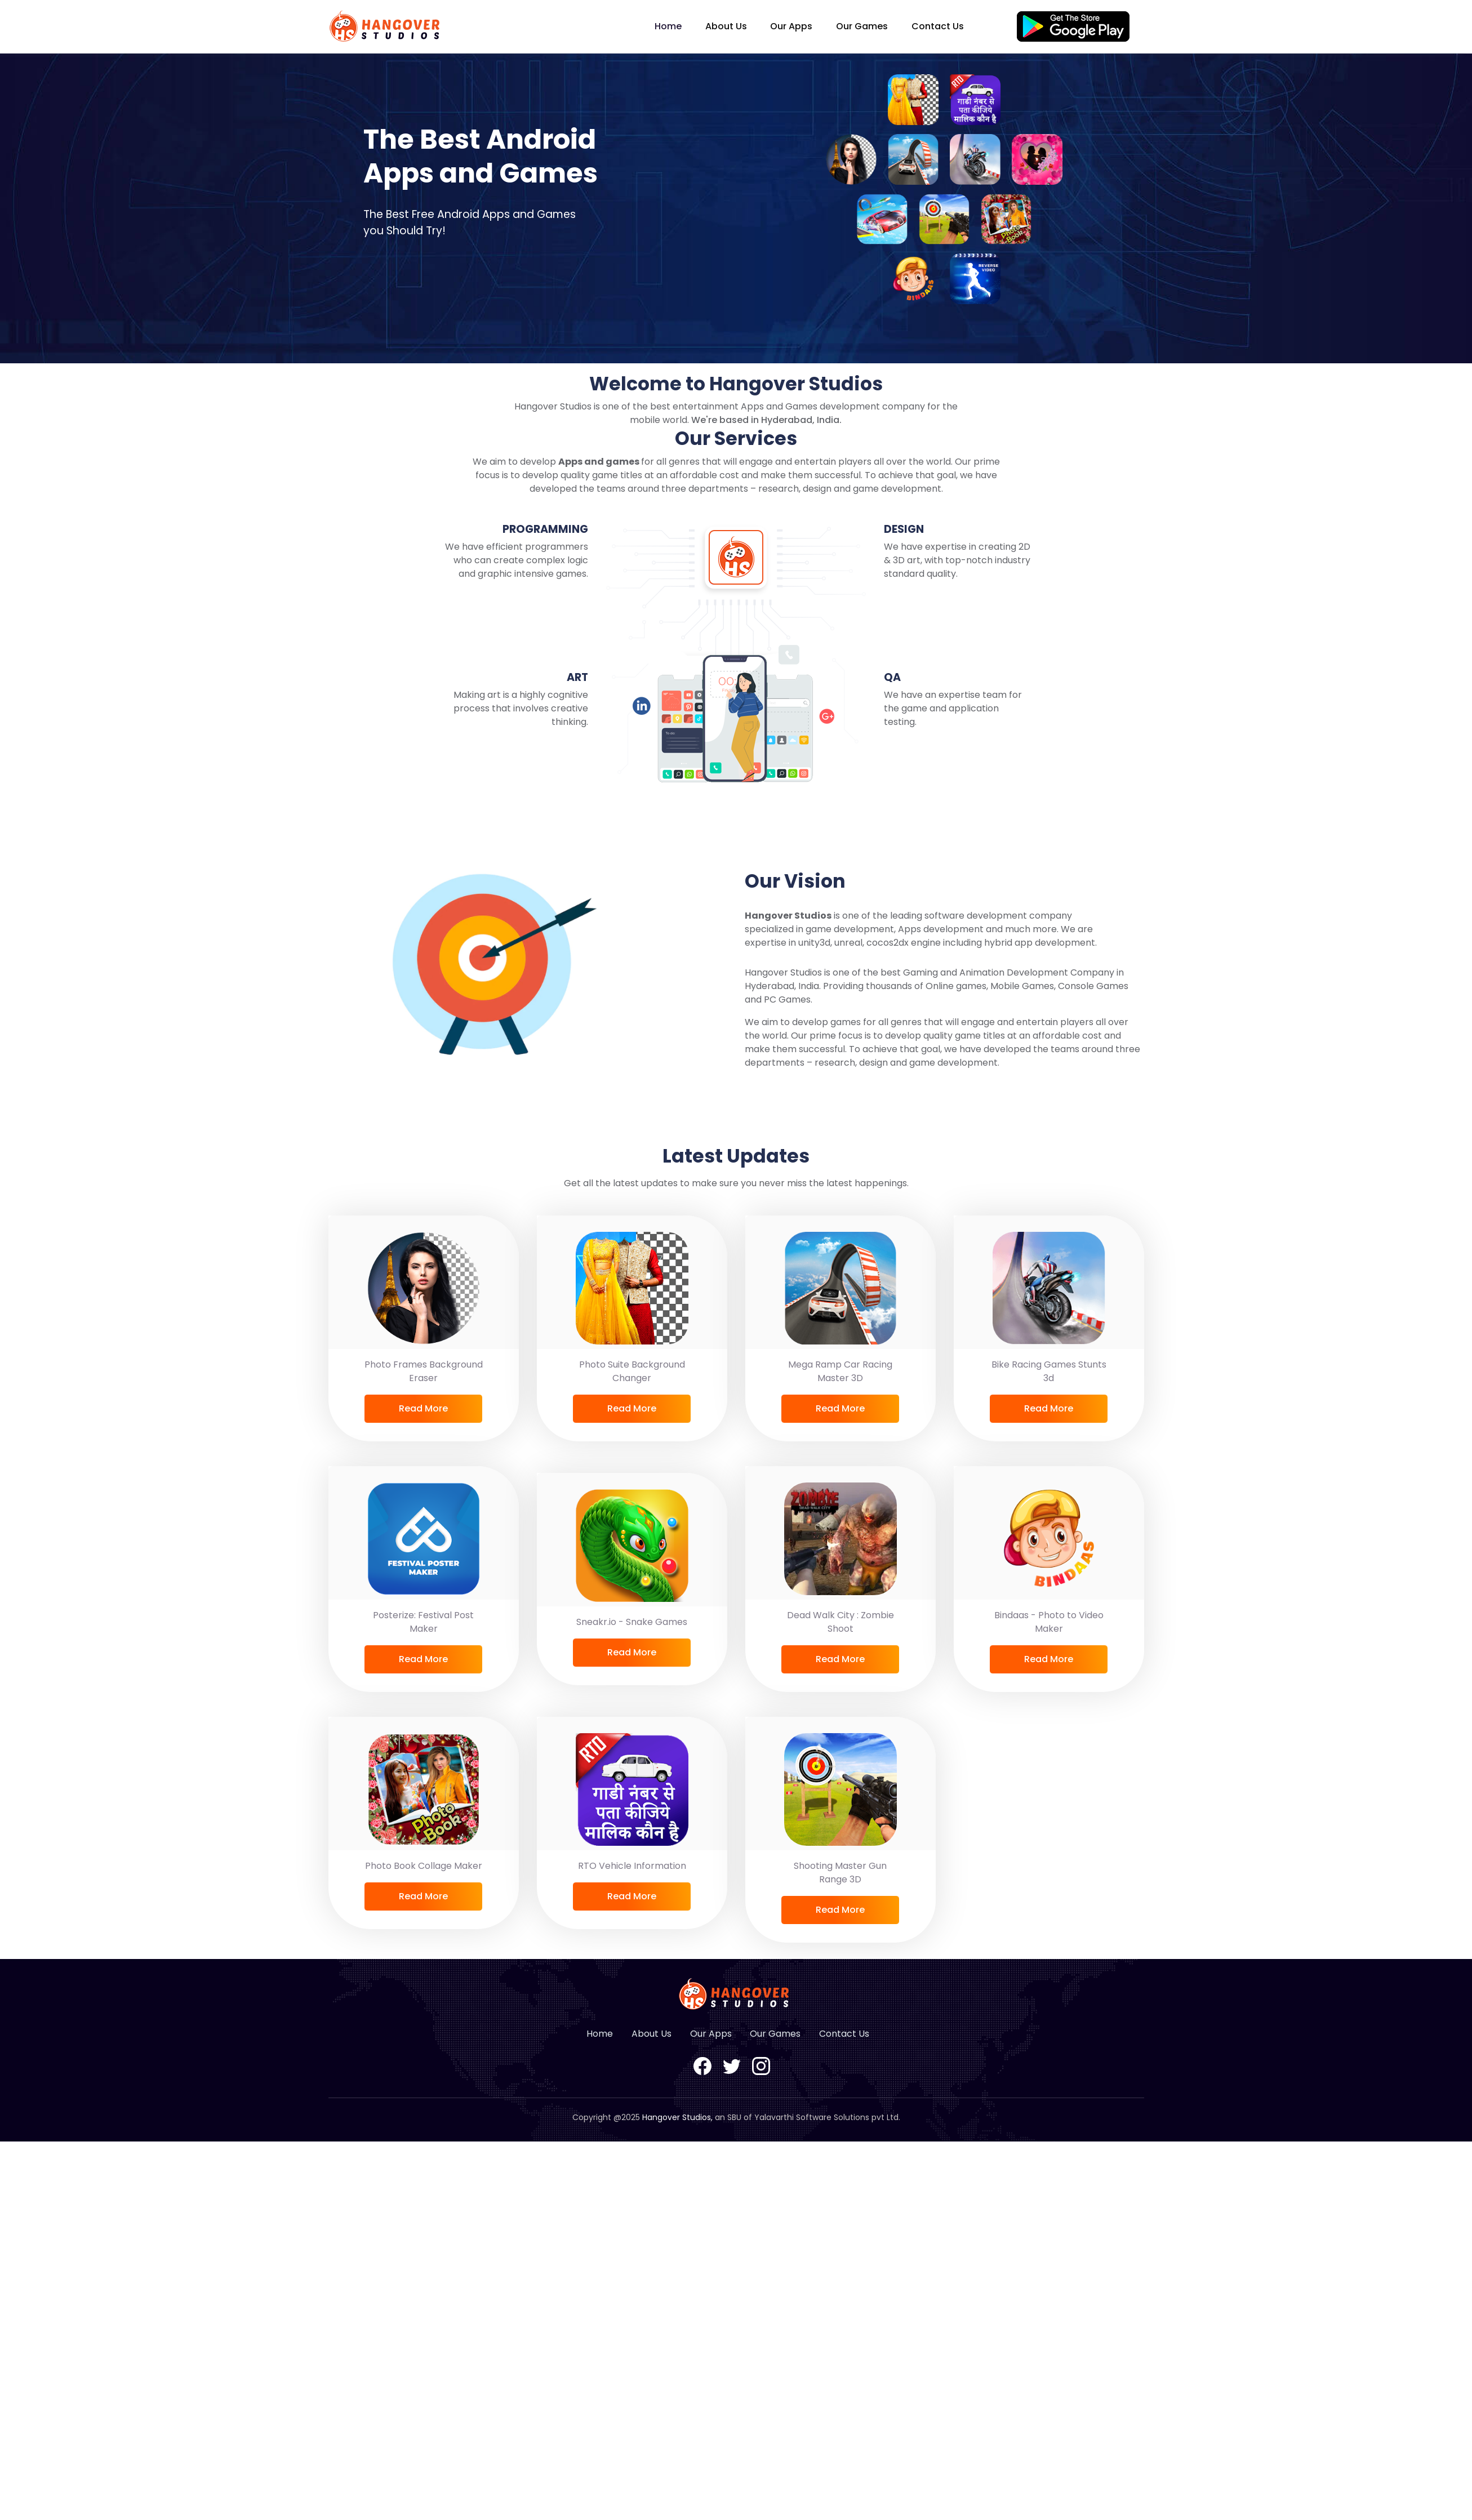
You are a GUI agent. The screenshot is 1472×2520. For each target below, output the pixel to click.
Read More (423, 1408)
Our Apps (791, 26)
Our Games (862, 26)
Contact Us (937, 26)
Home (668, 26)
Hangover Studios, (677, 2117)
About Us (726, 26)
